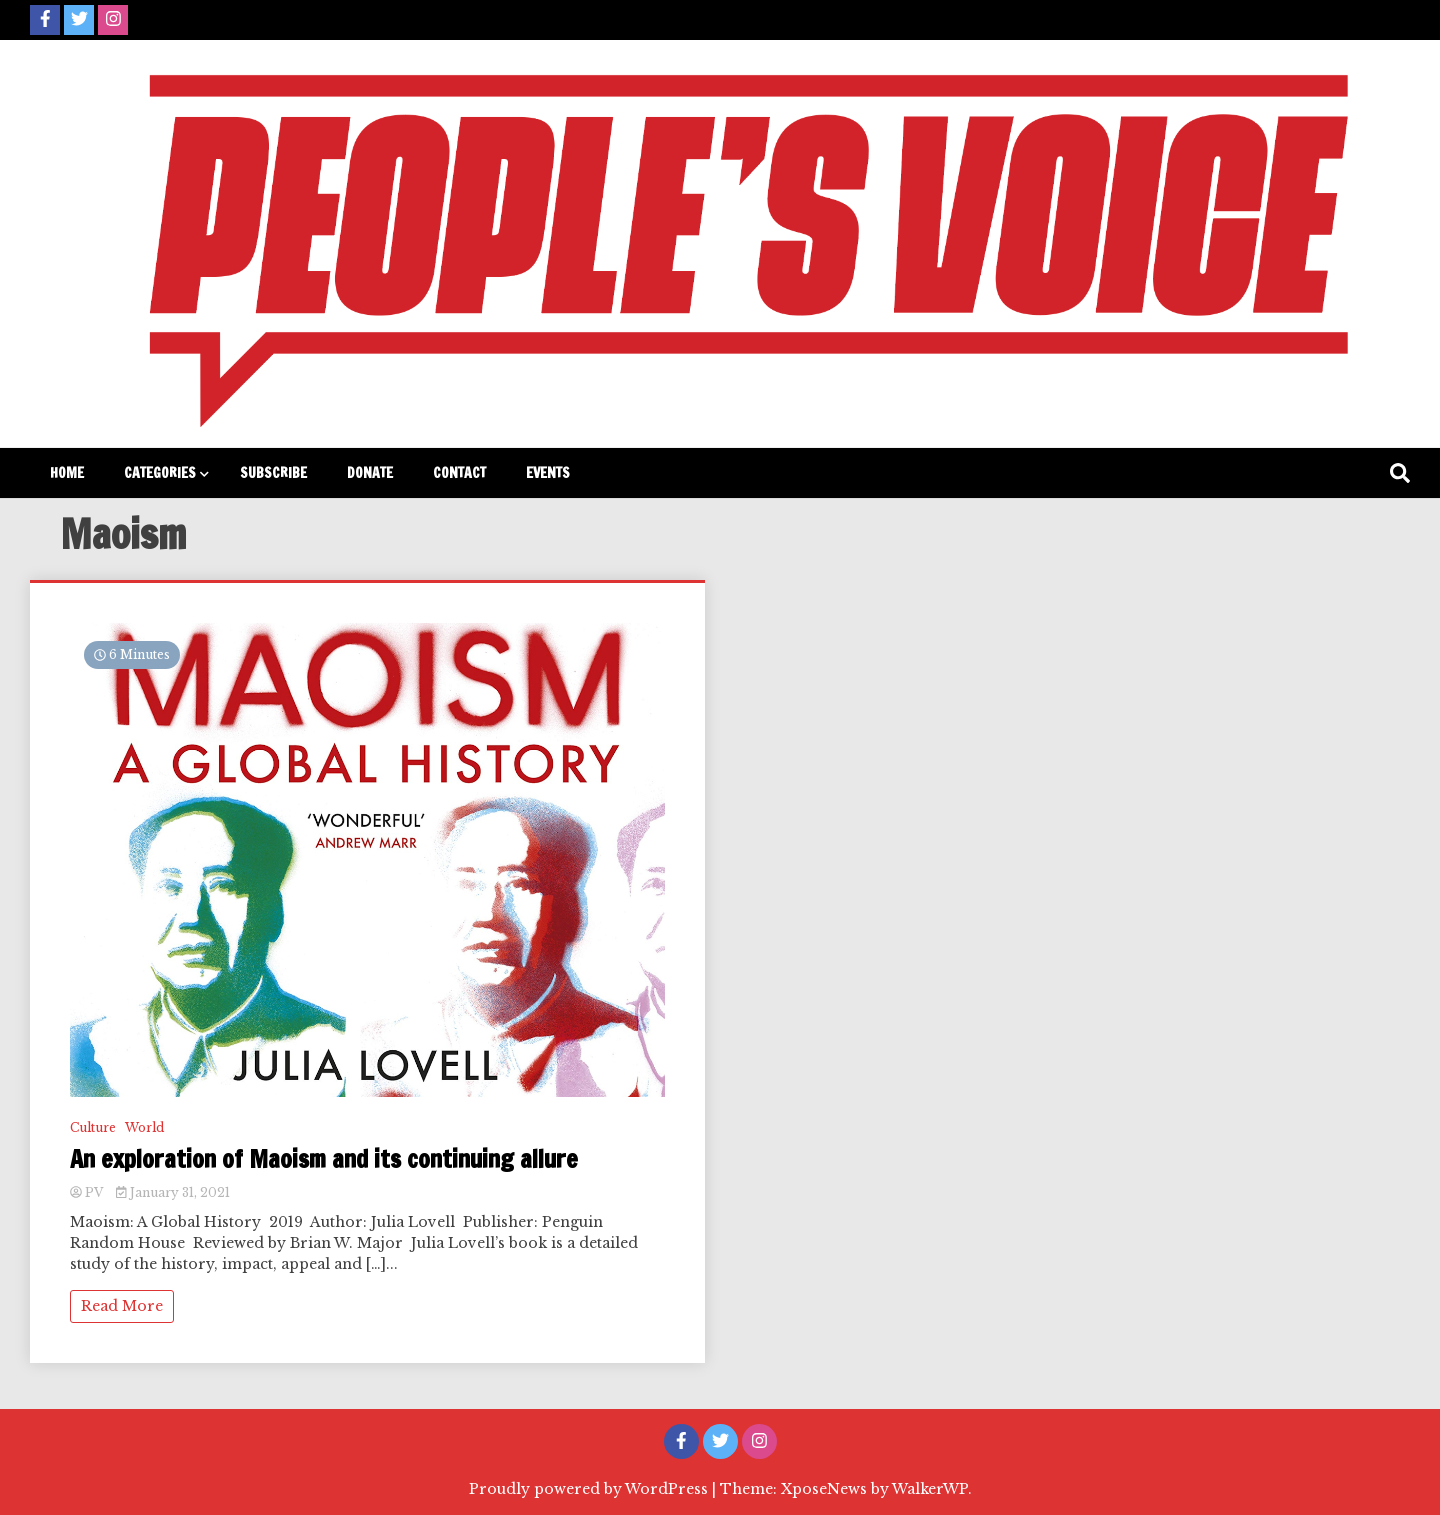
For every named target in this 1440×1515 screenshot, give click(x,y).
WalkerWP (930, 1489)
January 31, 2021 (173, 1192)
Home (67, 473)
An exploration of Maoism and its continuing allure (324, 1159)
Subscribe (273, 473)
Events (548, 473)
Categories (160, 473)
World (144, 1127)
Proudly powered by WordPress (590, 1489)
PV (88, 1192)
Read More (122, 1306)
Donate (370, 473)
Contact (459, 473)
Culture (93, 1127)
